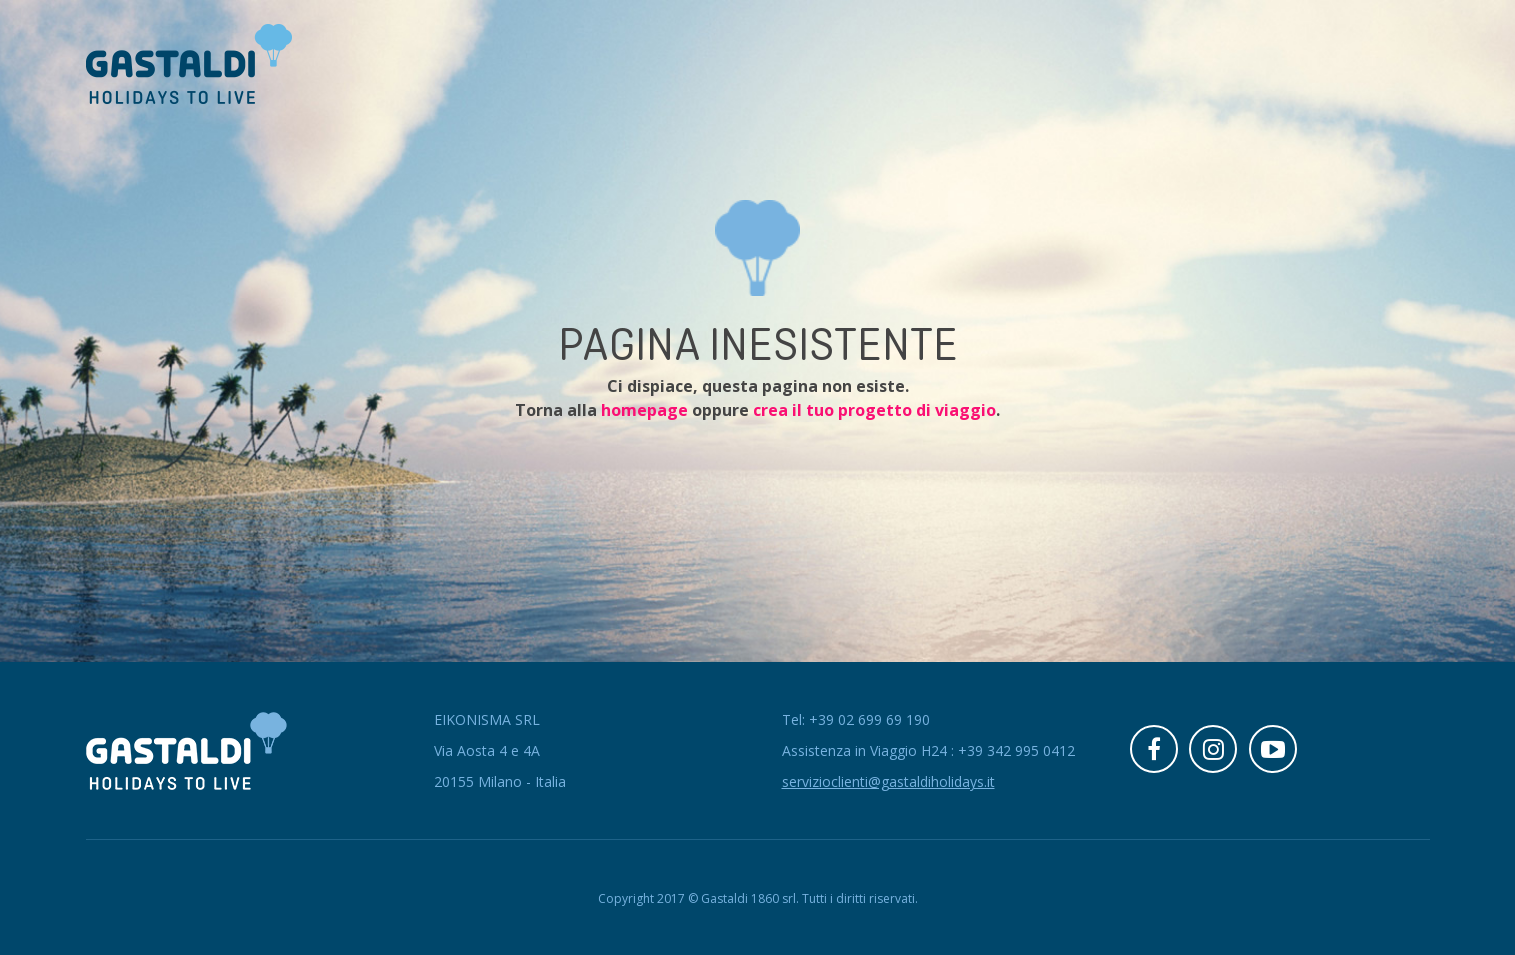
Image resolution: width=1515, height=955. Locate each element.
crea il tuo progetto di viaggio (874, 410)
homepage (644, 410)
